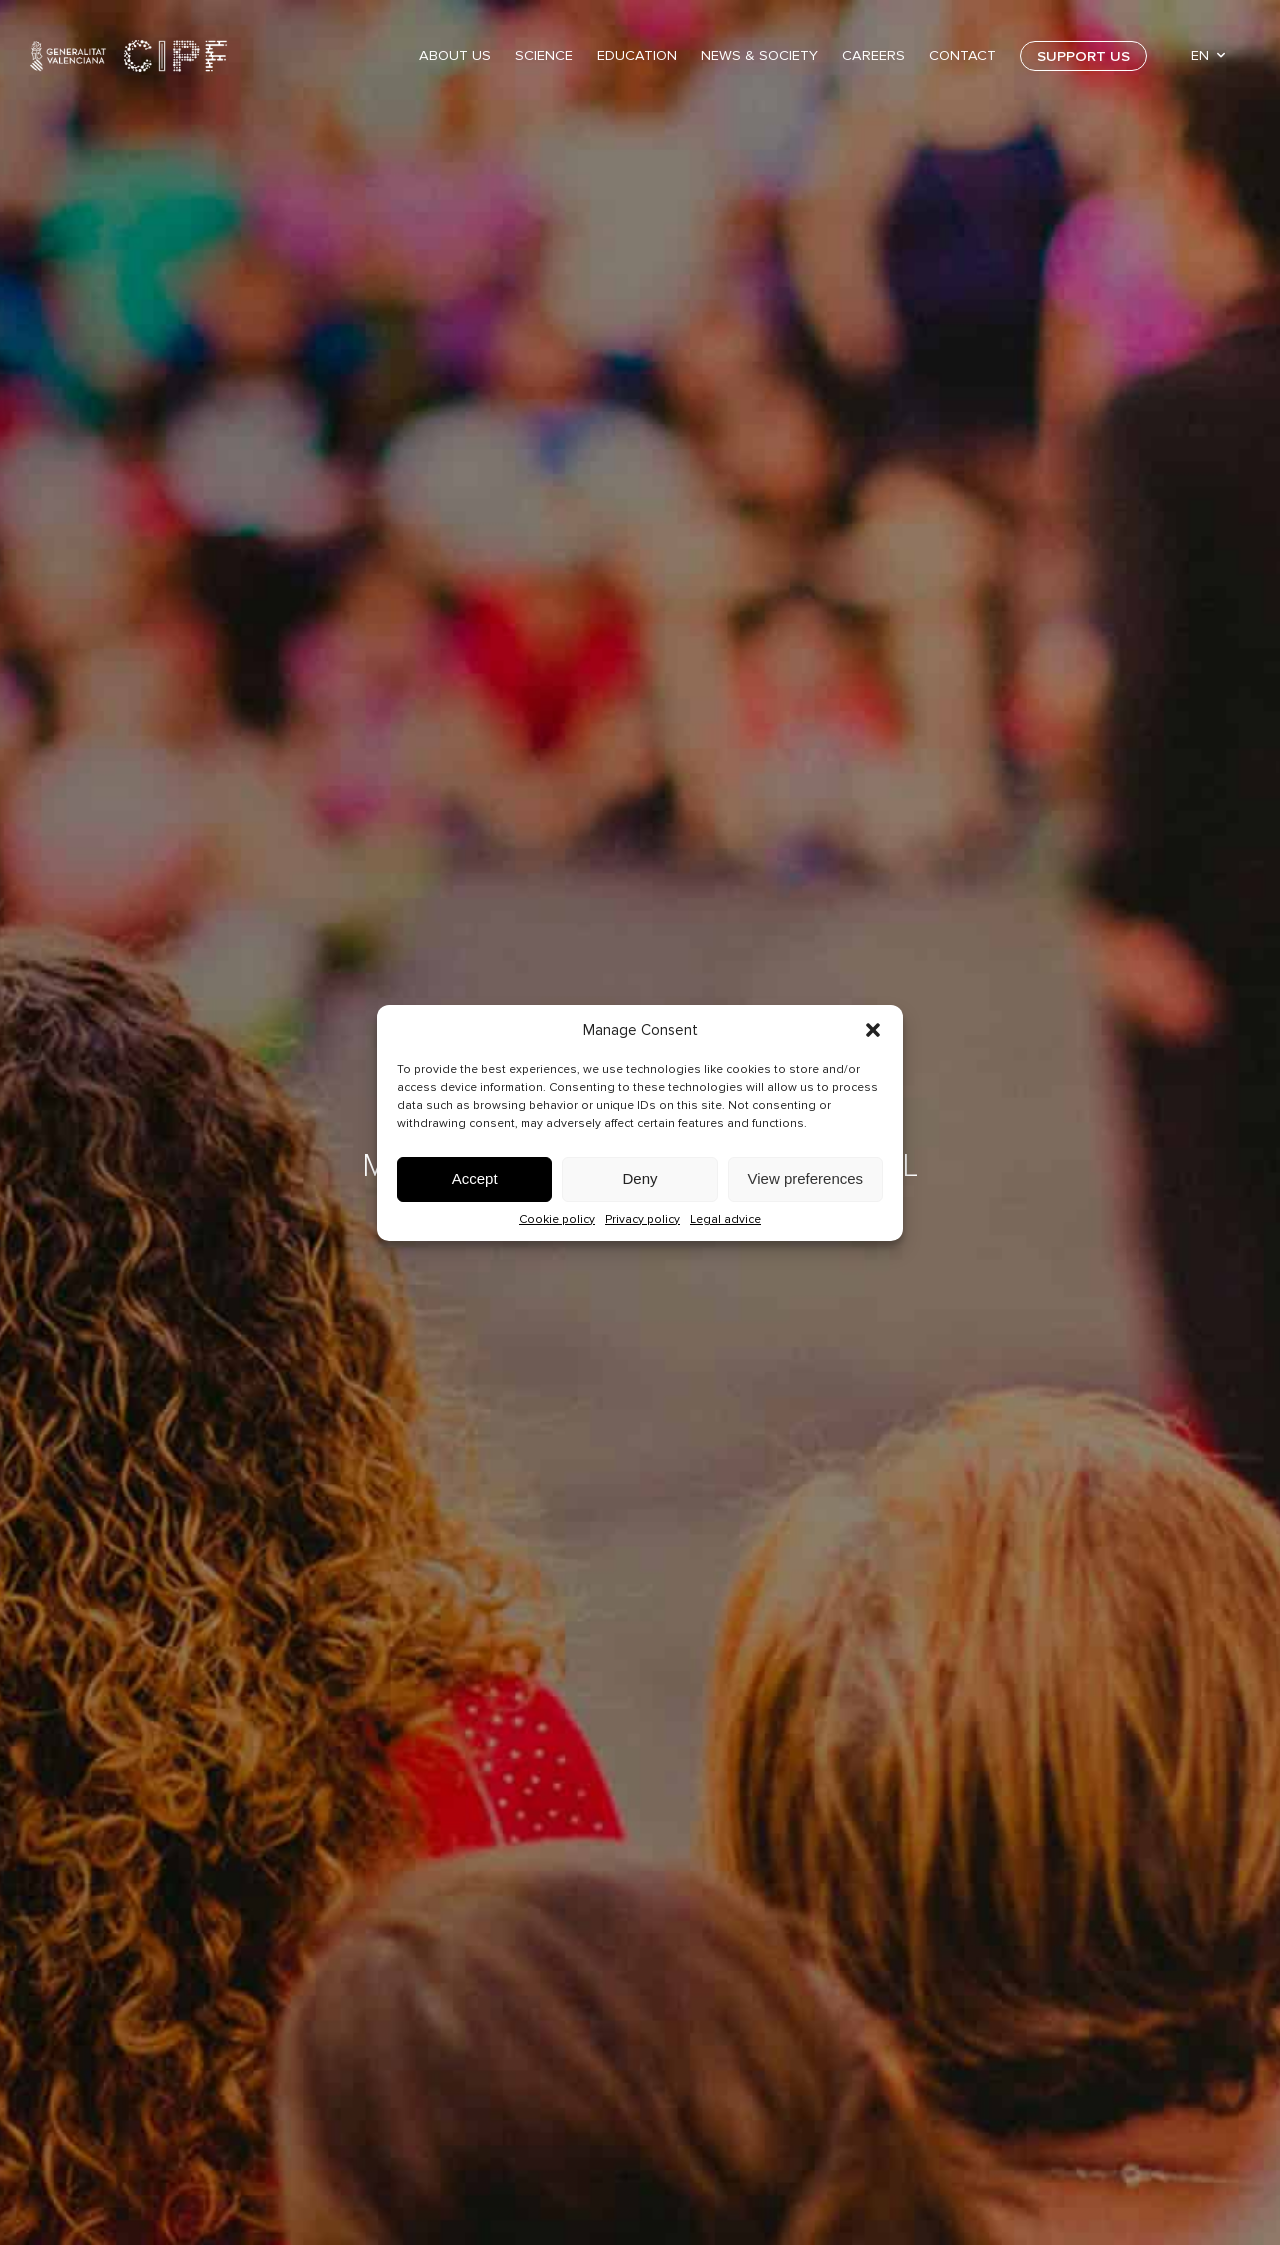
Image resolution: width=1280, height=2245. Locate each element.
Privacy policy (642, 1219)
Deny (639, 1178)
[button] (873, 1030)
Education (637, 55)
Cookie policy (557, 1219)
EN (1200, 55)
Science (544, 55)
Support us (1083, 56)
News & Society (759, 55)
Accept (475, 1178)
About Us (455, 55)
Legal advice (725, 1219)
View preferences (806, 1178)
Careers (873, 55)
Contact (962, 55)
